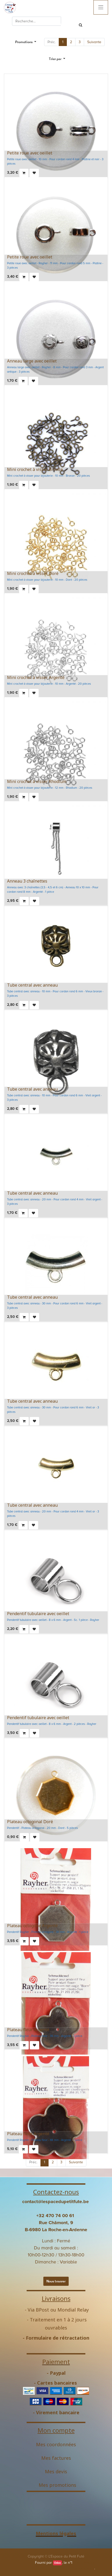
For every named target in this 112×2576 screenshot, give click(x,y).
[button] (57, 58)
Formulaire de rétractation (57, 2338)
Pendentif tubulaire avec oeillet (38, 1613)
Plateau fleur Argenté (28, 2030)
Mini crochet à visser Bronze (35, 469)
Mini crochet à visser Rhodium (36, 781)
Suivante (94, 42)
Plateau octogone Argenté (32, 1925)
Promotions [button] (24, 42)
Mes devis (56, 2471)
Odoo (57, 2563)
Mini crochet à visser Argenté (35, 677)
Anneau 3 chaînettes (27, 881)
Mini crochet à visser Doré (32, 573)
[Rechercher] (80, 25)
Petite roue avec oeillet (29, 153)
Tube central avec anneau (32, 985)
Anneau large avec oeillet (32, 361)
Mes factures (56, 2458)
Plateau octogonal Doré (30, 1821)
